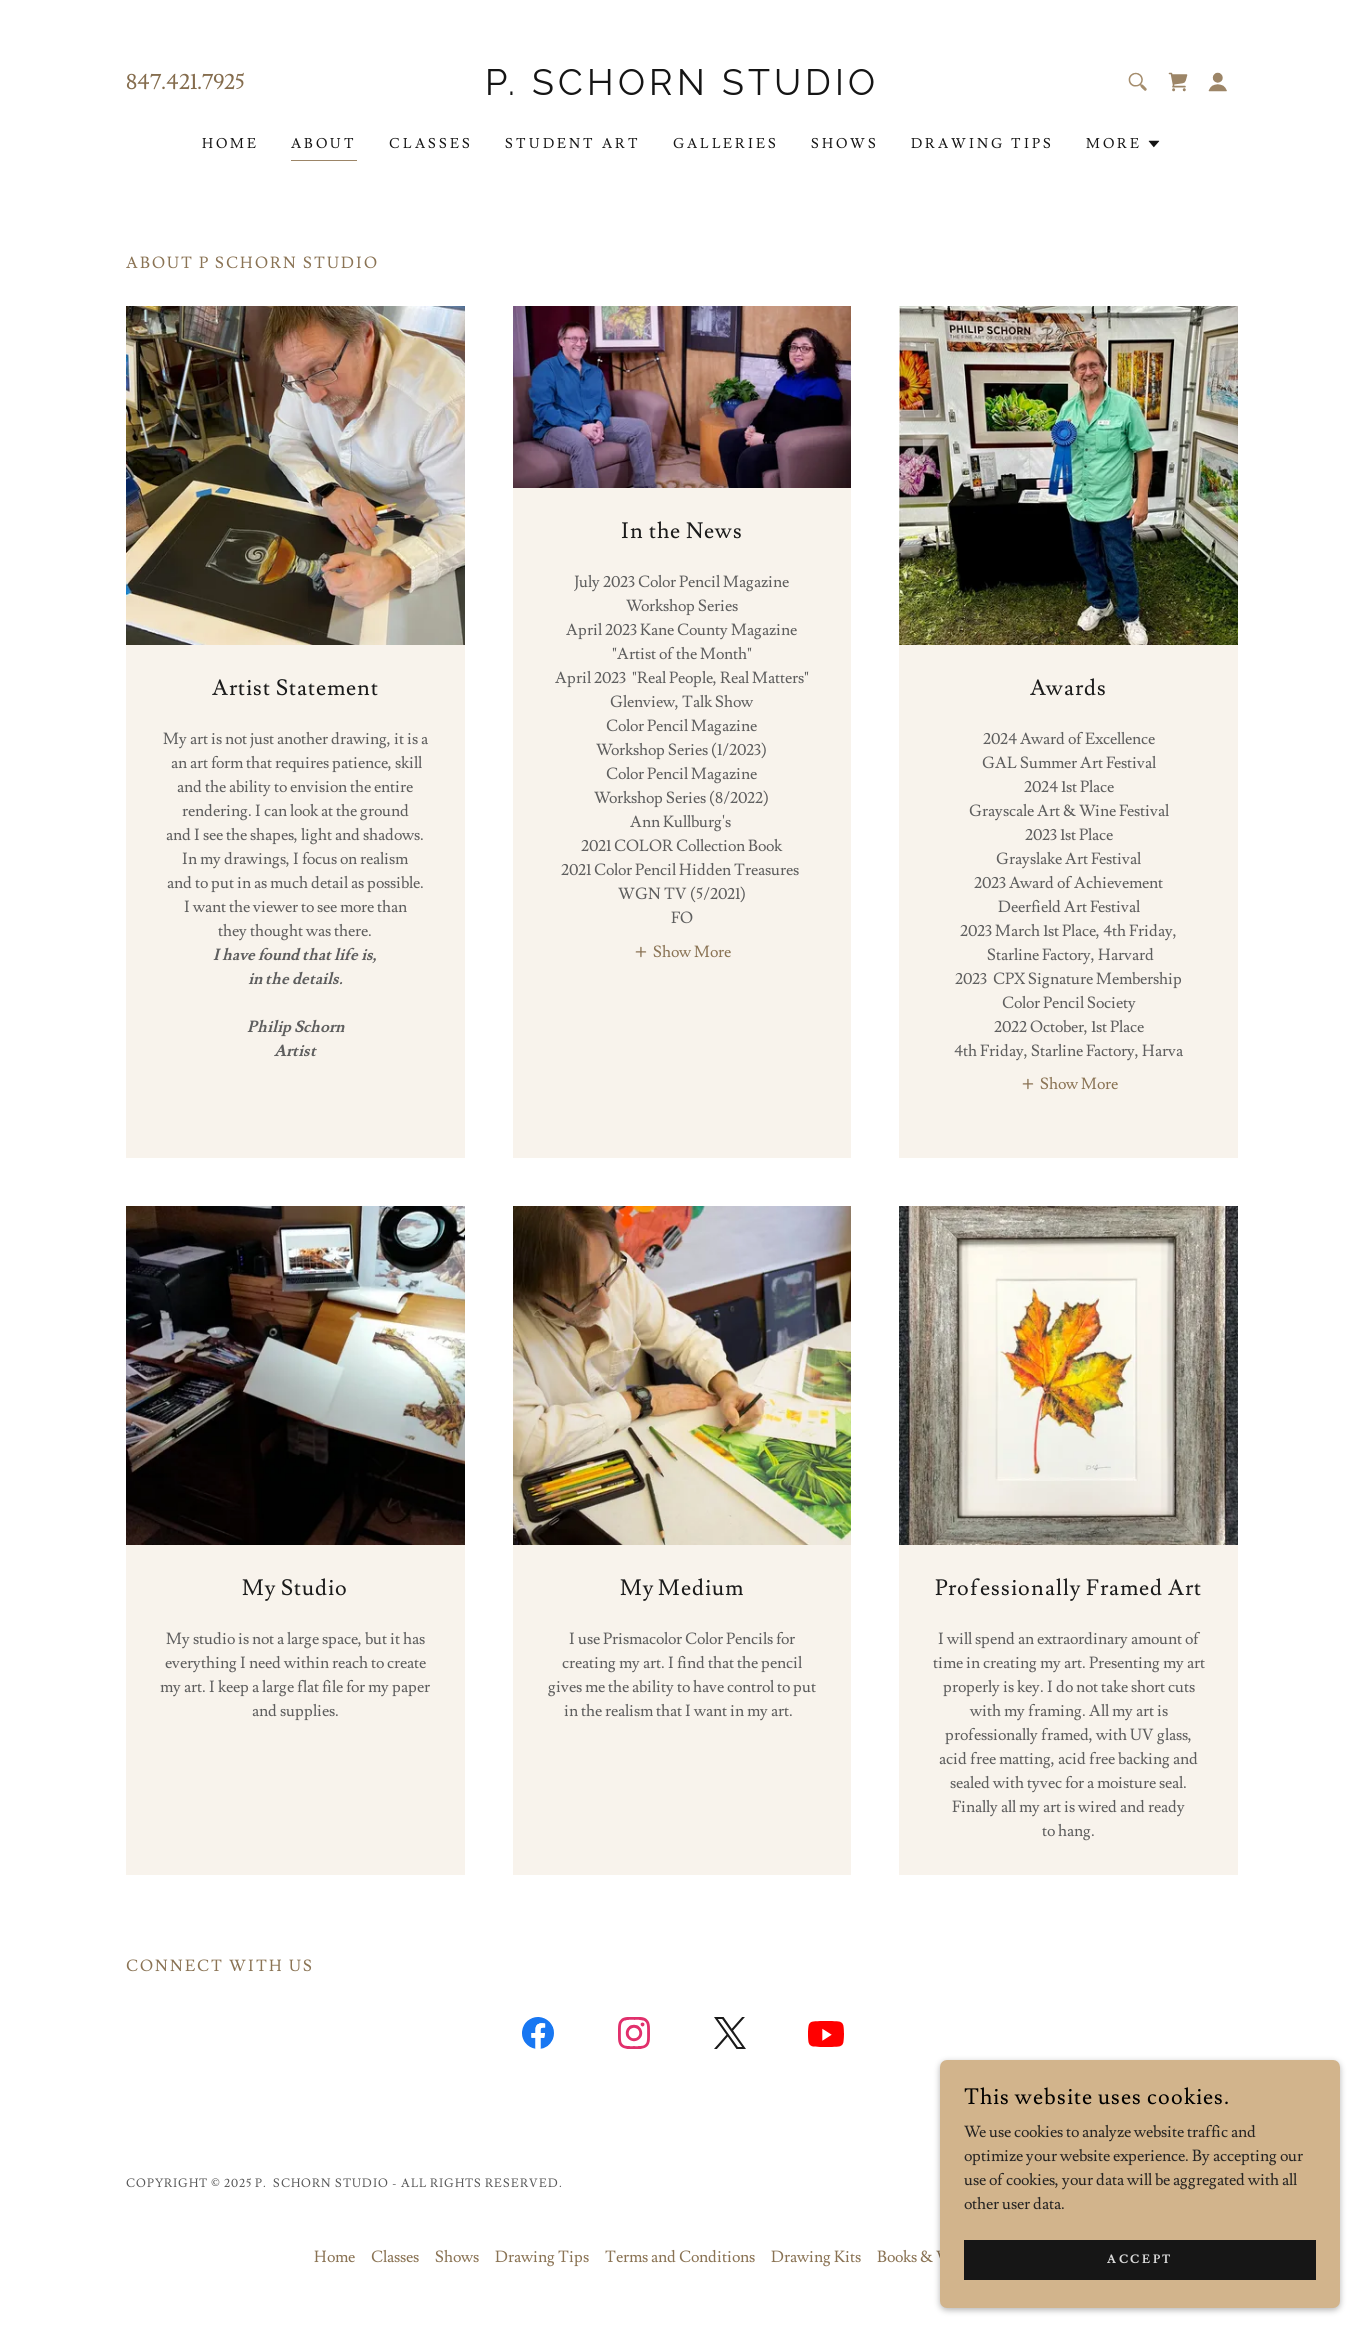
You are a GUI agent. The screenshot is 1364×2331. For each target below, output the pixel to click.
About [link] (324, 144)
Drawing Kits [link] (816, 2257)
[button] (1218, 82)
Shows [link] (845, 144)
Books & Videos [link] (929, 2257)
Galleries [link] (726, 144)
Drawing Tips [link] (982, 144)
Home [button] (334, 2257)
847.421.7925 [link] (185, 82)
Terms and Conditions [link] (680, 2257)
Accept (1139, 2259)
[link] (682, 90)
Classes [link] (431, 144)
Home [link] (230, 144)
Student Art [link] (573, 144)
